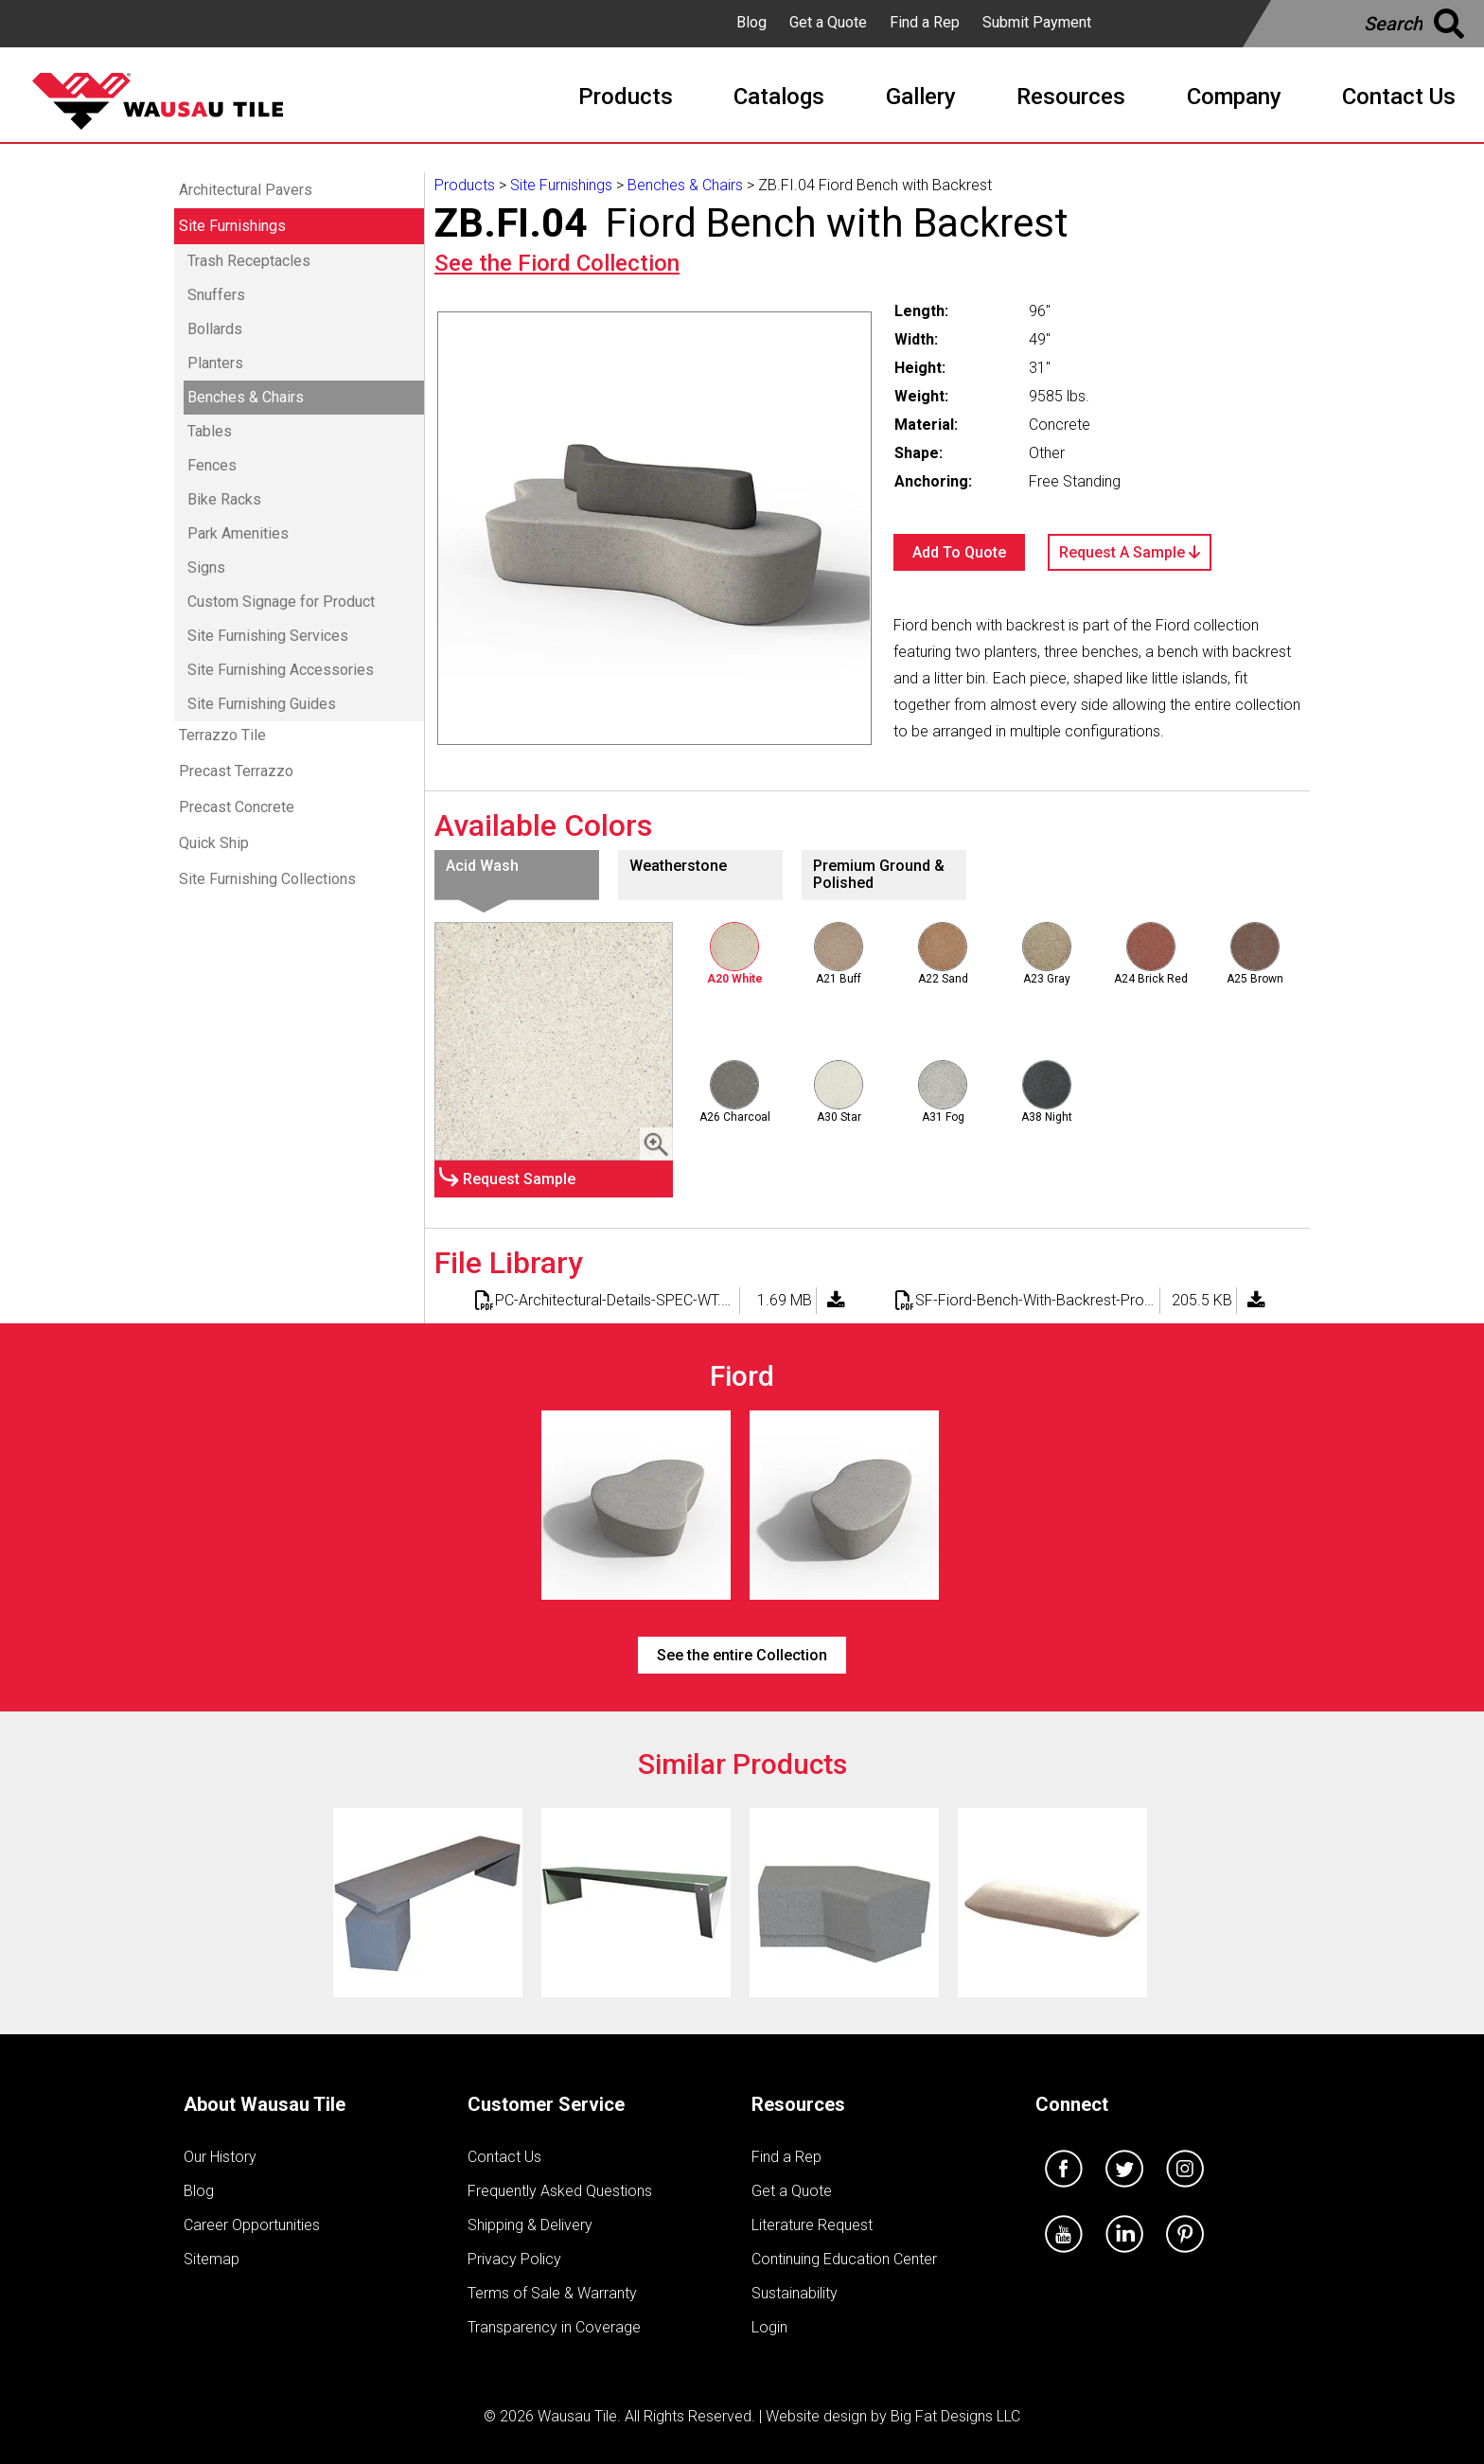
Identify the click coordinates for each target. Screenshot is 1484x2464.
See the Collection (557, 263)
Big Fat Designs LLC (955, 2416)
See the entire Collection (742, 1655)
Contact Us (504, 2157)
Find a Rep (925, 22)
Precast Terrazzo (236, 771)
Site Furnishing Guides (261, 704)
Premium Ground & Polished (879, 874)
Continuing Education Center (844, 2259)
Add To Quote (959, 552)
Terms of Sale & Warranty (552, 2293)
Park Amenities (238, 533)
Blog (751, 22)
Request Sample (519, 1179)
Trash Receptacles (248, 261)
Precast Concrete (236, 807)
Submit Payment (1036, 22)
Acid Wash (482, 866)
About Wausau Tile (264, 2104)
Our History (220, 2157)
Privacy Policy (514, 2259)
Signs (206, 567)
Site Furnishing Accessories (280, 670)
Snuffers (216, 295)
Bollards (214, 329)
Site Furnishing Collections (267, 879)
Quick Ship (214, 843)
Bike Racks (224, 499)
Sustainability (794, 2293)
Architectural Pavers (245, 190)
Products (464, 185)
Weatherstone (678, 866)
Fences (212, 465)
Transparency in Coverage (554, 2327)
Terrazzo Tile (222, 735)
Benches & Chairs (245, 397)
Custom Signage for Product (281, 602)
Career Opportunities (252, 2225)
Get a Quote (828, 22)
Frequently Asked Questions (560, 2191)
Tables (209, 431)
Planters (215, 363)
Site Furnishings (232, 226)
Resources (798, 2104)
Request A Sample (1129, 552)
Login (769, 2327)
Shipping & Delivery (530, 2225)
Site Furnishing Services (267, 636)
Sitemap (211, 2259)
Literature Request (812, 2225)
